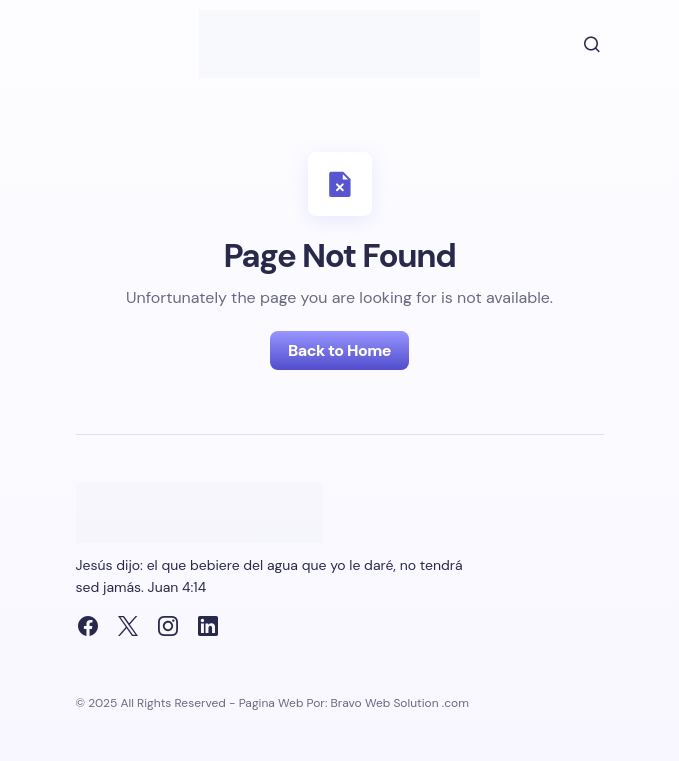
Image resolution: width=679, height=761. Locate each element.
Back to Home (339, 350)
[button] (578, 44)
